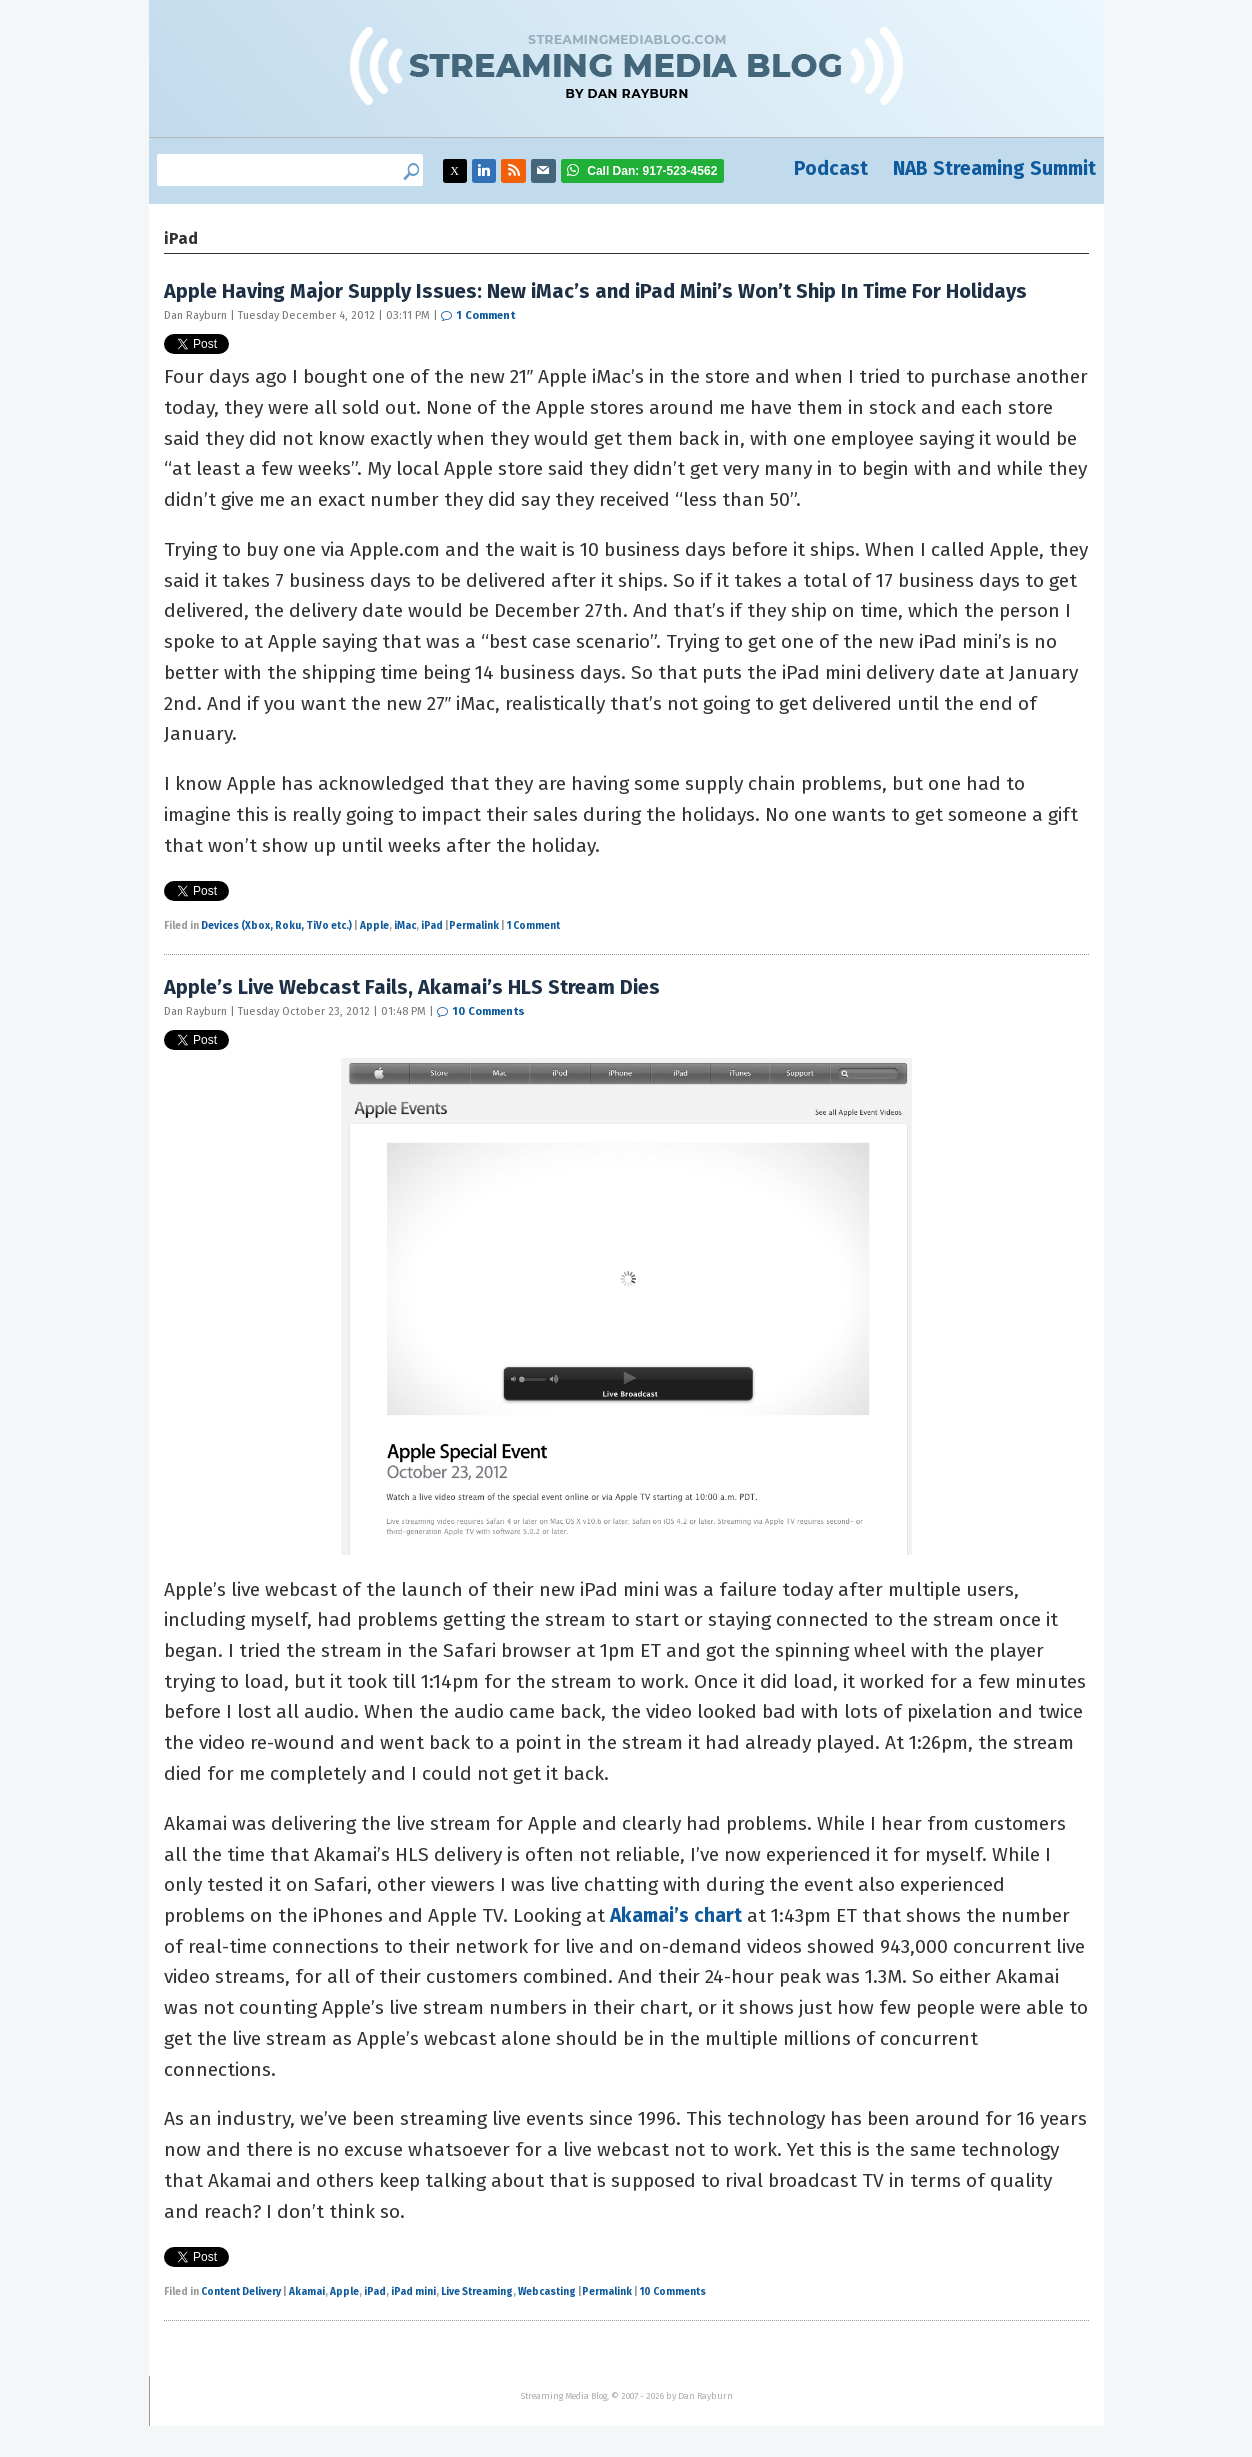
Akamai (307, 2292)
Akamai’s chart (676, 1915)
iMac (405, 926)
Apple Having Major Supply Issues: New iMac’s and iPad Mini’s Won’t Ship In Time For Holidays (595, 291)
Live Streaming (477, 2292)
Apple (374, 926)
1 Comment (486, 315)
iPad (432, 926)
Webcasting (547, 2292)
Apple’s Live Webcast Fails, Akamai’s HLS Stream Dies (412, 987)
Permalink (474, 926)
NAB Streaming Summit (994, 168)
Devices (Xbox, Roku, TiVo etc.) (276, 926)
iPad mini (413, 2292)
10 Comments (489, 1011)
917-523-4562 (652, 171)
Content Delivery (241, 2292)
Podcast (831, 168)
